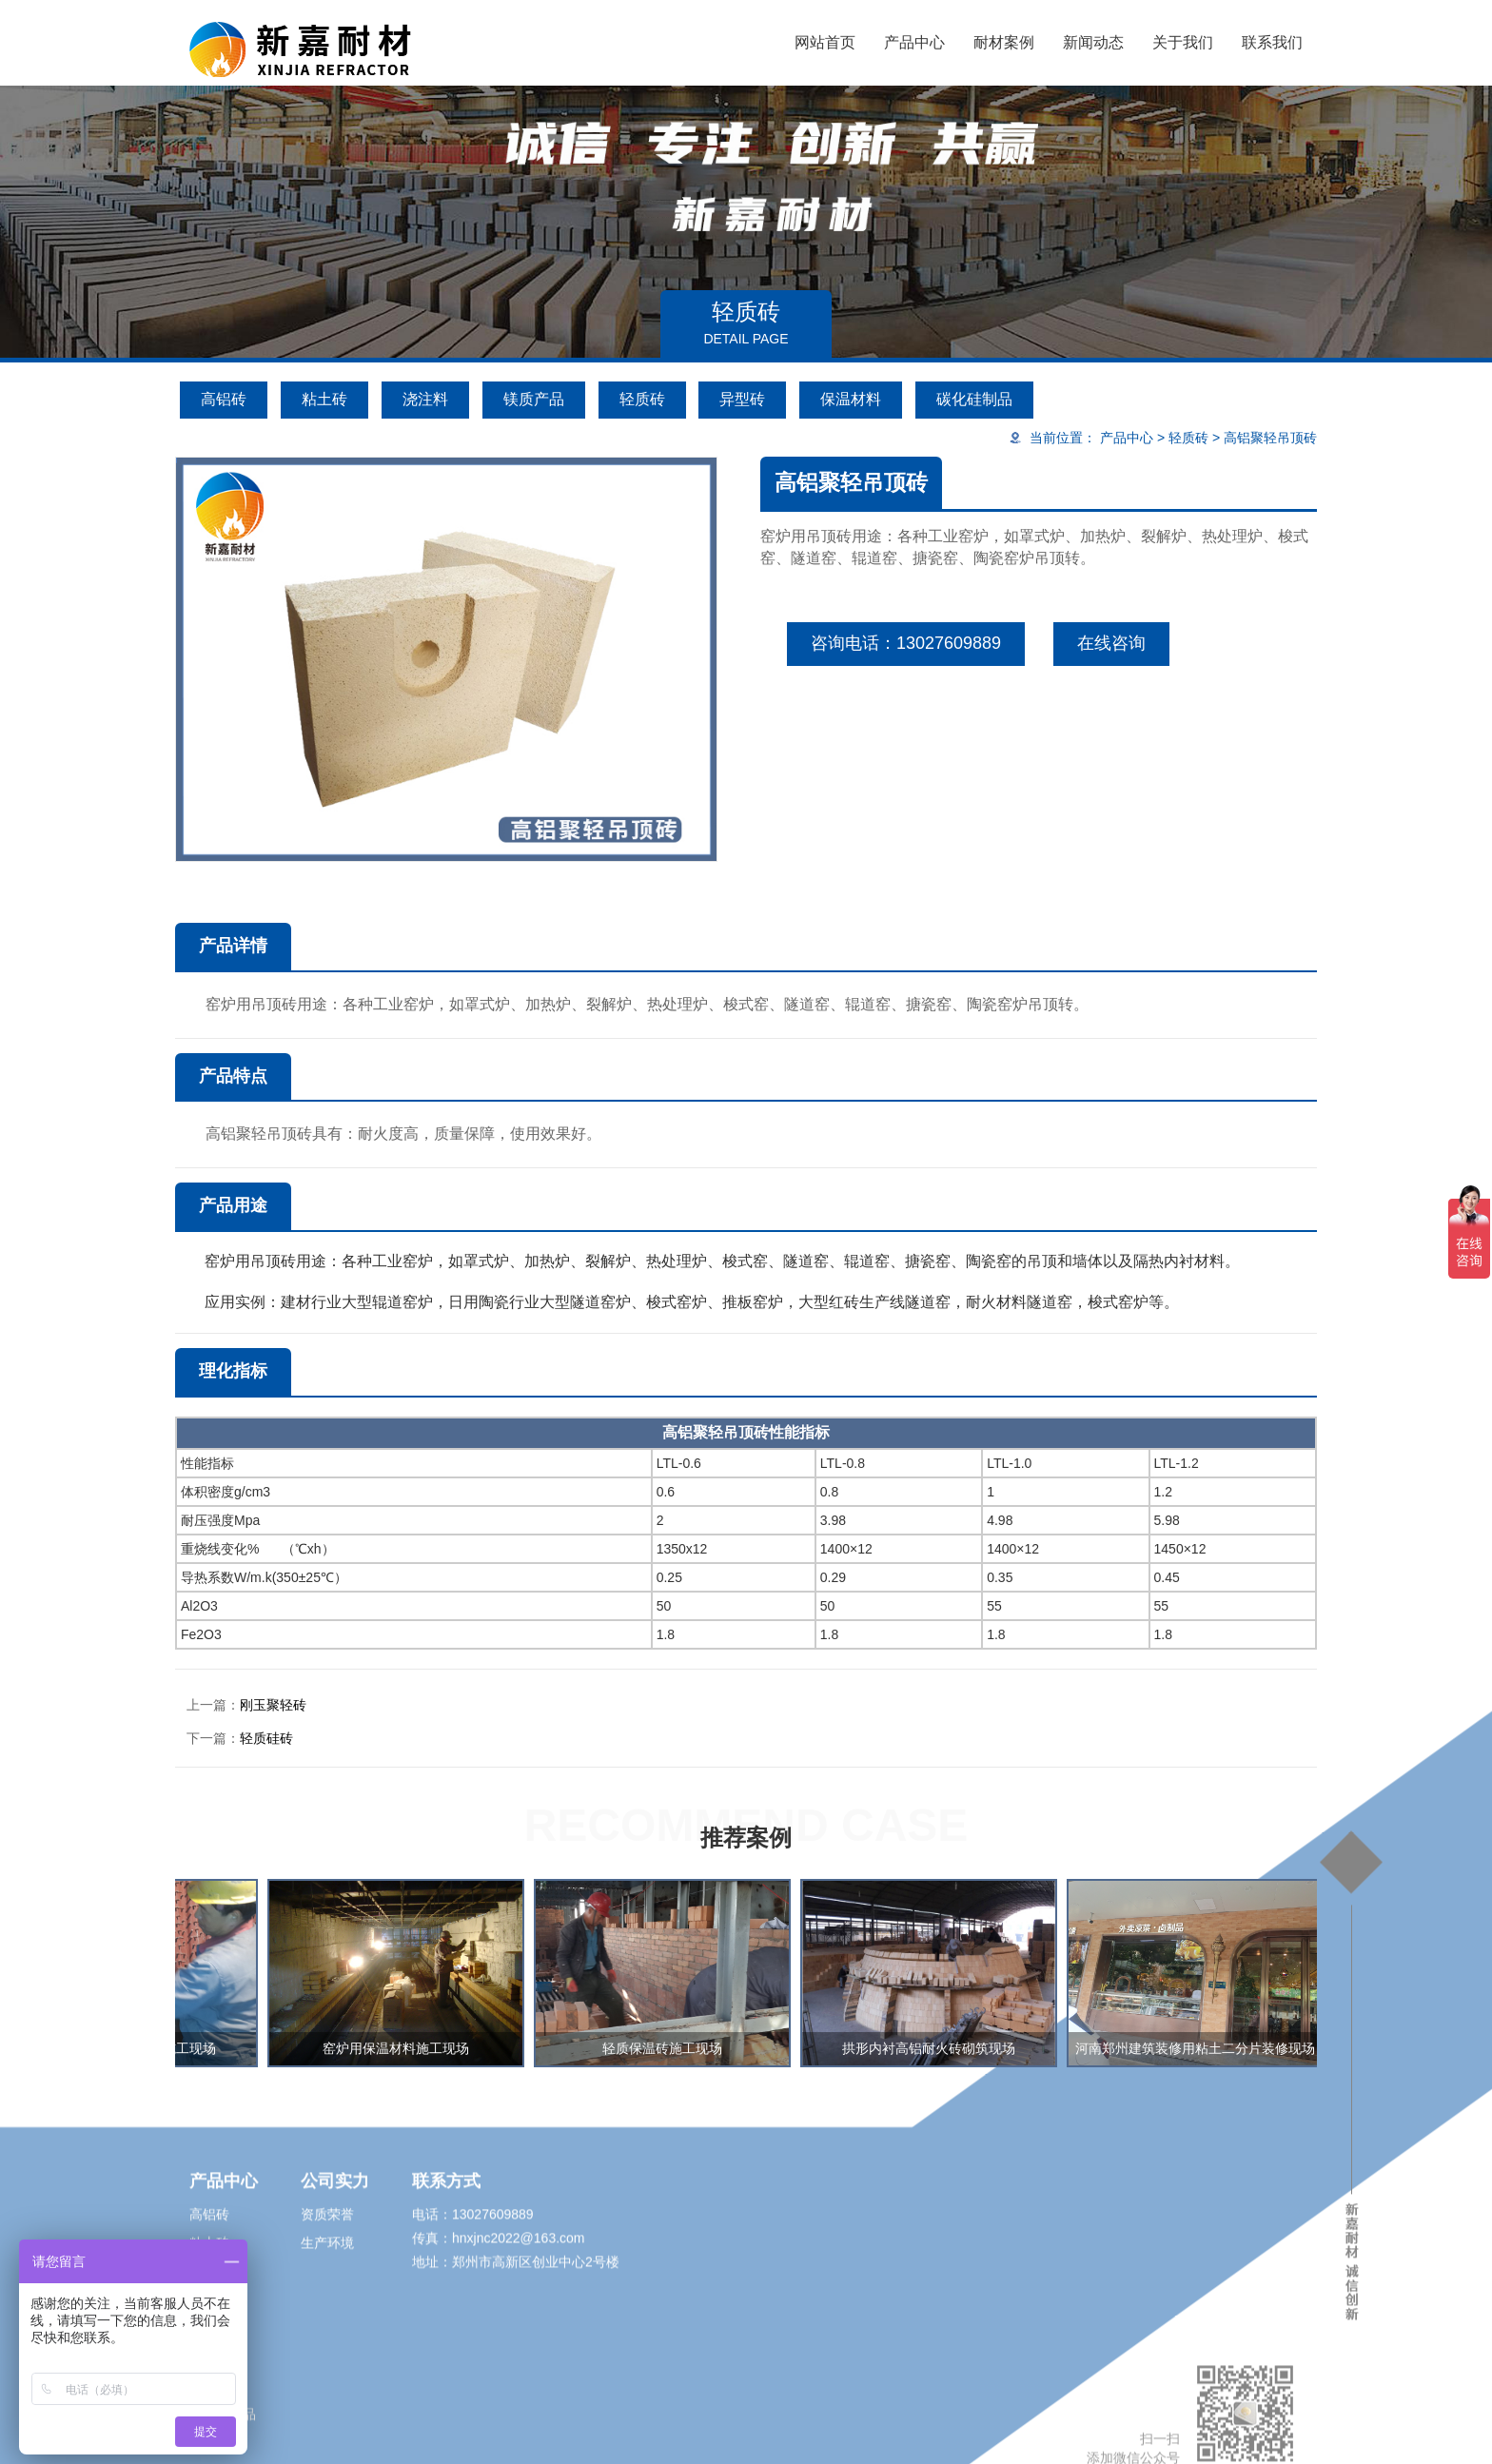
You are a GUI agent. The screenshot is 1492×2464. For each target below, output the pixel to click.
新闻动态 (1093, 42)
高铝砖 (223, 399)
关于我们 (1182, 42)
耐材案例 (1003, 42)
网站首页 (825, 42)
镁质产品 (533, 399)
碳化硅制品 (974, 399)
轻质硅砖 (266, 1738)
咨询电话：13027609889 (906, 643)
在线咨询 (1111, 643)
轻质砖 (642, 399)
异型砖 (742, 399)
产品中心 (914, 42)
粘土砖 (324, 399)
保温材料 (850, 399)
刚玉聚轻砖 (273, 1704)
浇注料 (425, 399)
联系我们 (1272, 42)
